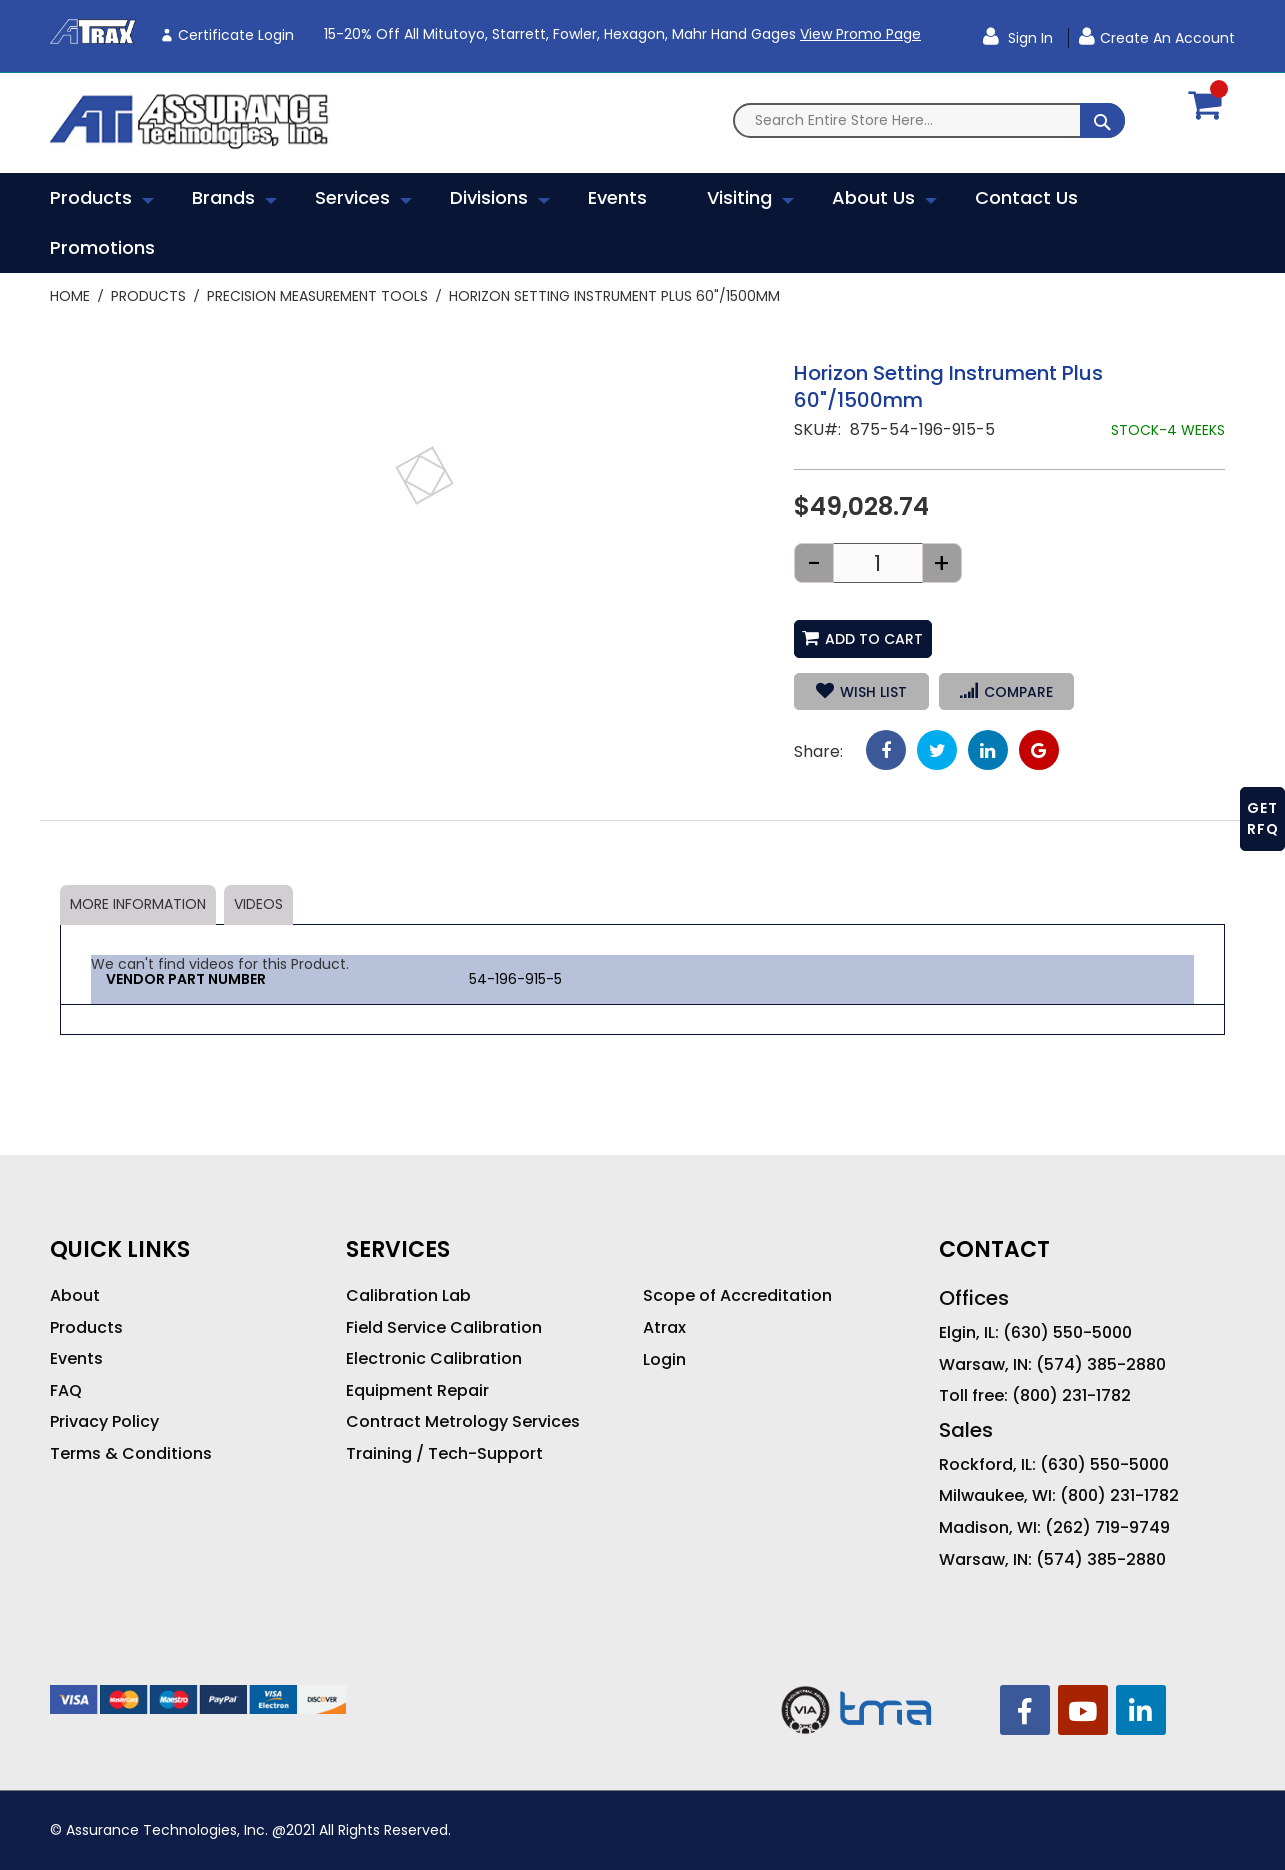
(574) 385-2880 (1101, 1365)
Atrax (664, 1328)
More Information (138, 904)
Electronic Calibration (434, 1359)
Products (148, 296)
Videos (258, 904)
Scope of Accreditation (737, 1296)
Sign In (1028, 38)
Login (664, 1360)
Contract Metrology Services (463, 1422)
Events (76, 1359)
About (75, 1296)
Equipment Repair (417, 1391)
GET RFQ (1263, 818)
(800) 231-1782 (1071, 1396)
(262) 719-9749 (1107, 1528)
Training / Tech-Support (444, 1454)
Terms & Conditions (131, 1454)
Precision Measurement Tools (317, 296)
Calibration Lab (408, 1296)
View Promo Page (860, 34)
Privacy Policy (104, 1422)
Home (70, 296)
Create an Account (1167, 38)
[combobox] (929, 120)
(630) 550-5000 (1067, 1333)
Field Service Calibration (444, 1328)
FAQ (66, 1391)
